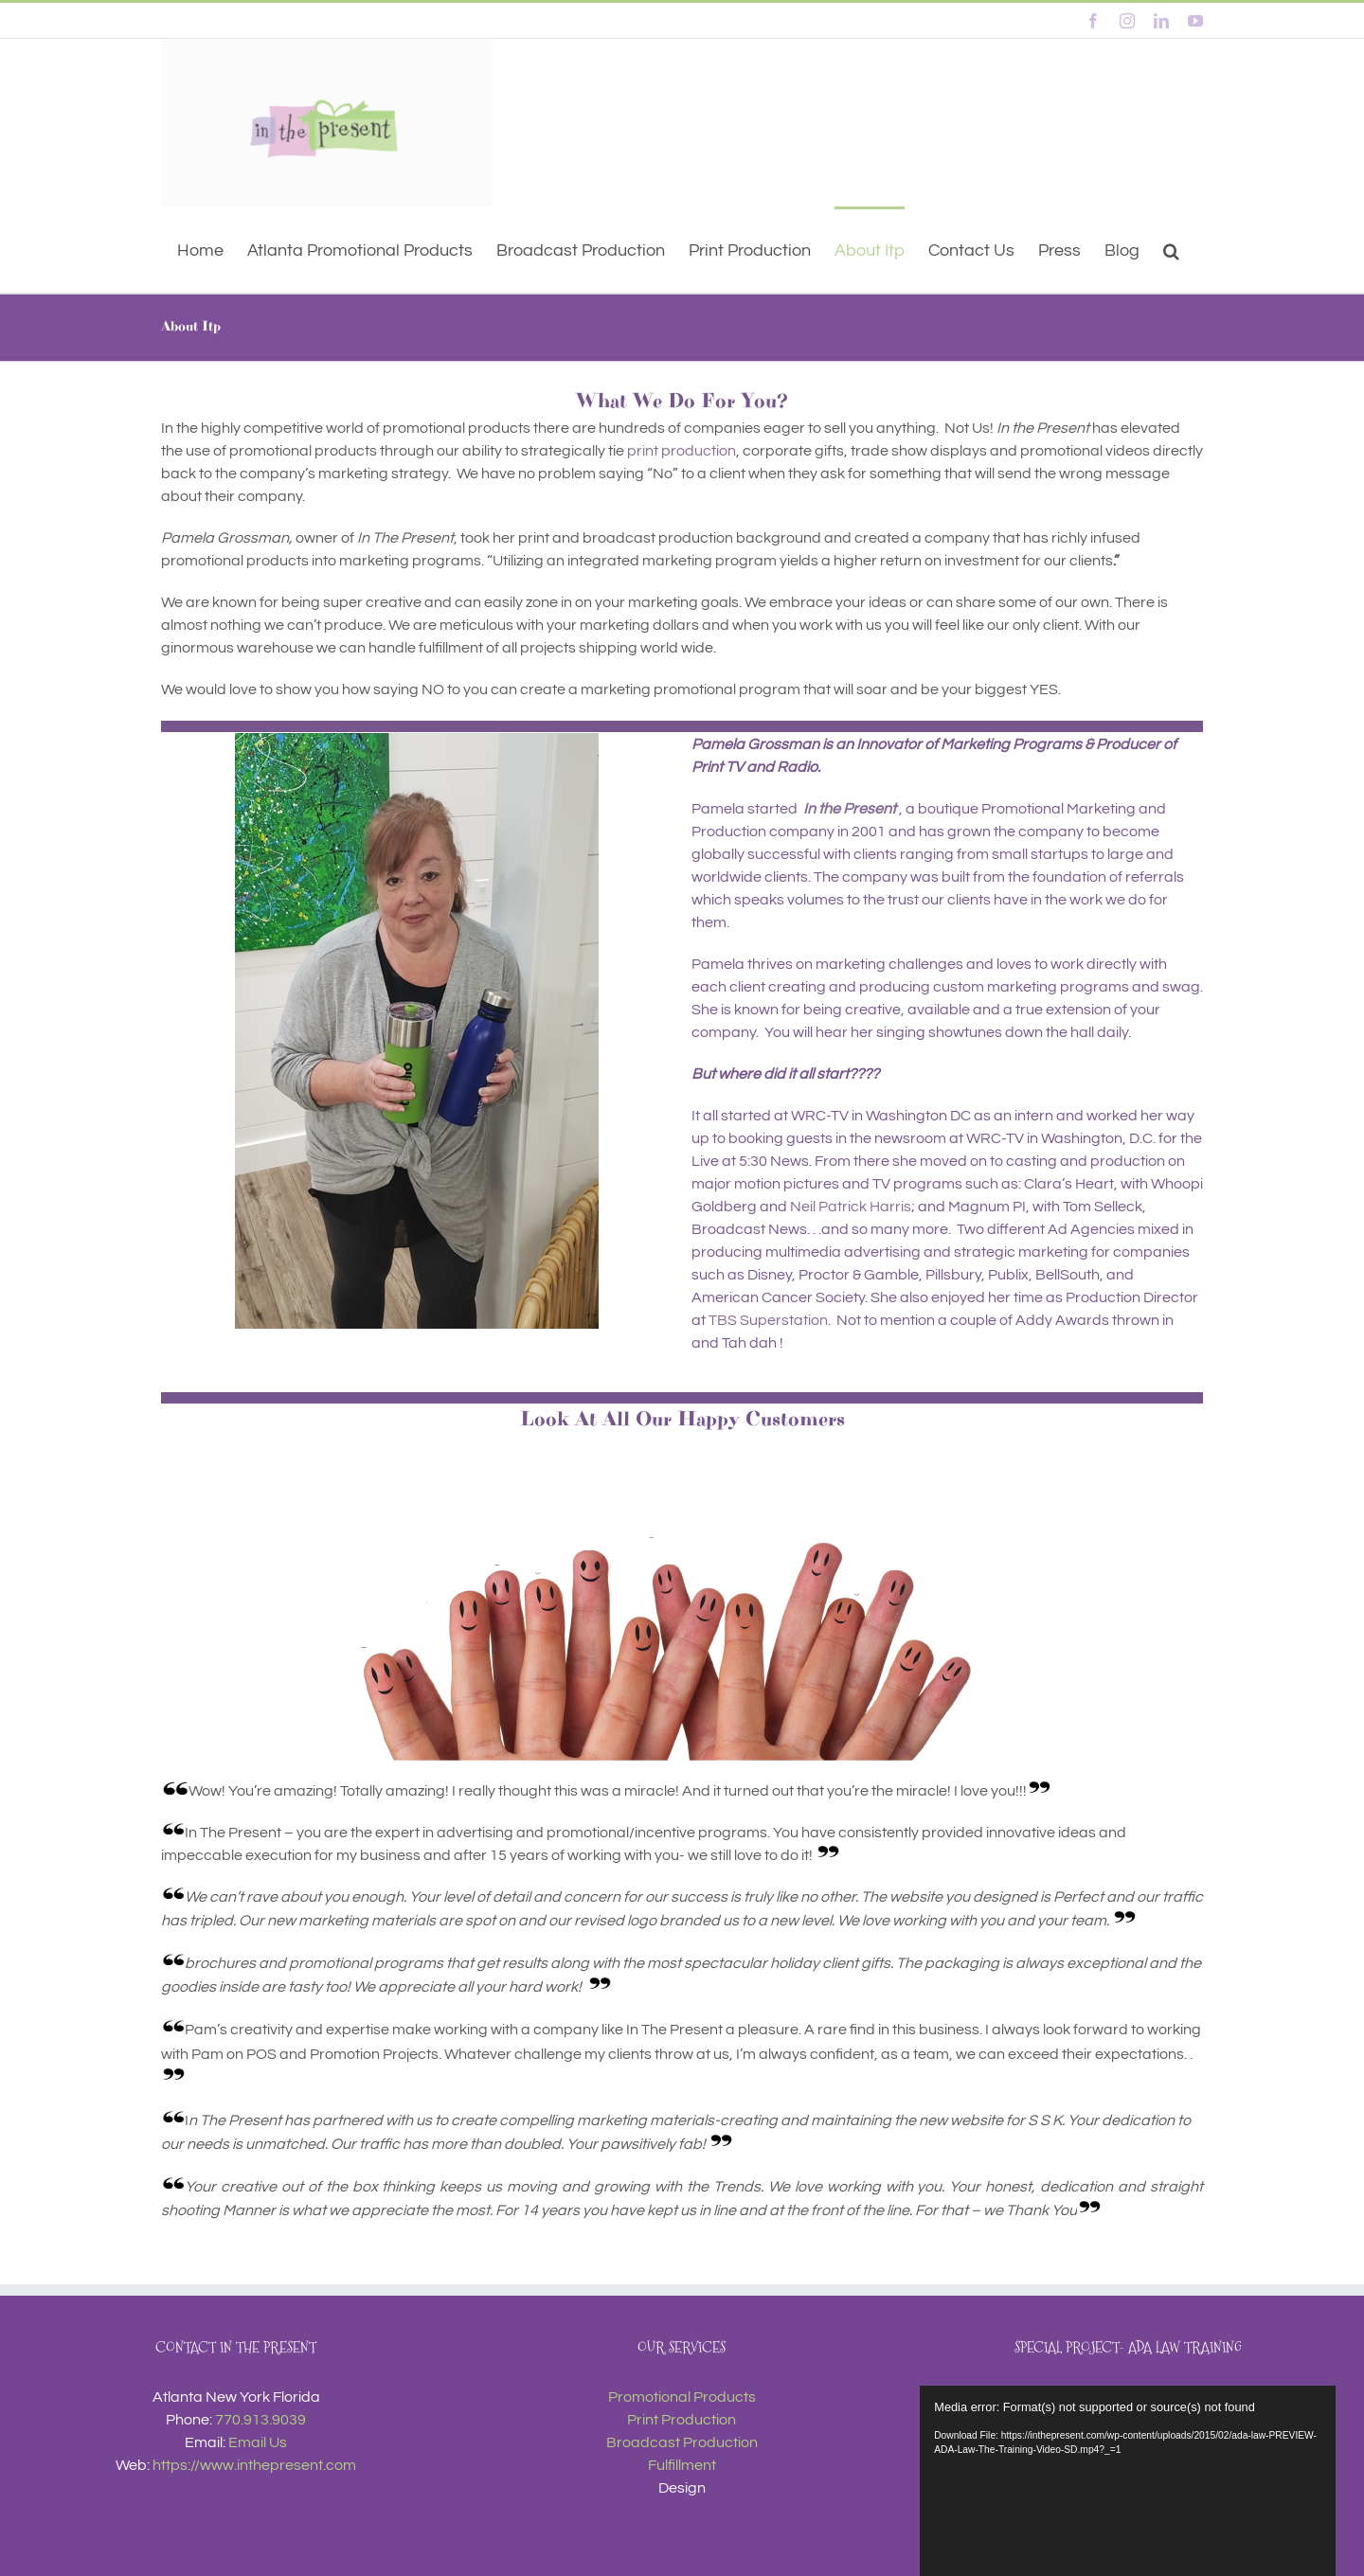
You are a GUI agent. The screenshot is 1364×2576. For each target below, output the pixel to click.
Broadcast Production (682, 2442)
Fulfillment (682, 2465)
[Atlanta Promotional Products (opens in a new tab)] (360, 249)
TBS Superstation (768, 1320)
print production (681, 450)
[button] (1171, 249)
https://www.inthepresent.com (254, 2465)
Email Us (257, 2442)
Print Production (681, 2419)
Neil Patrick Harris (850, 1206)
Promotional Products (682, 2397)
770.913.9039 (260, 2419)
